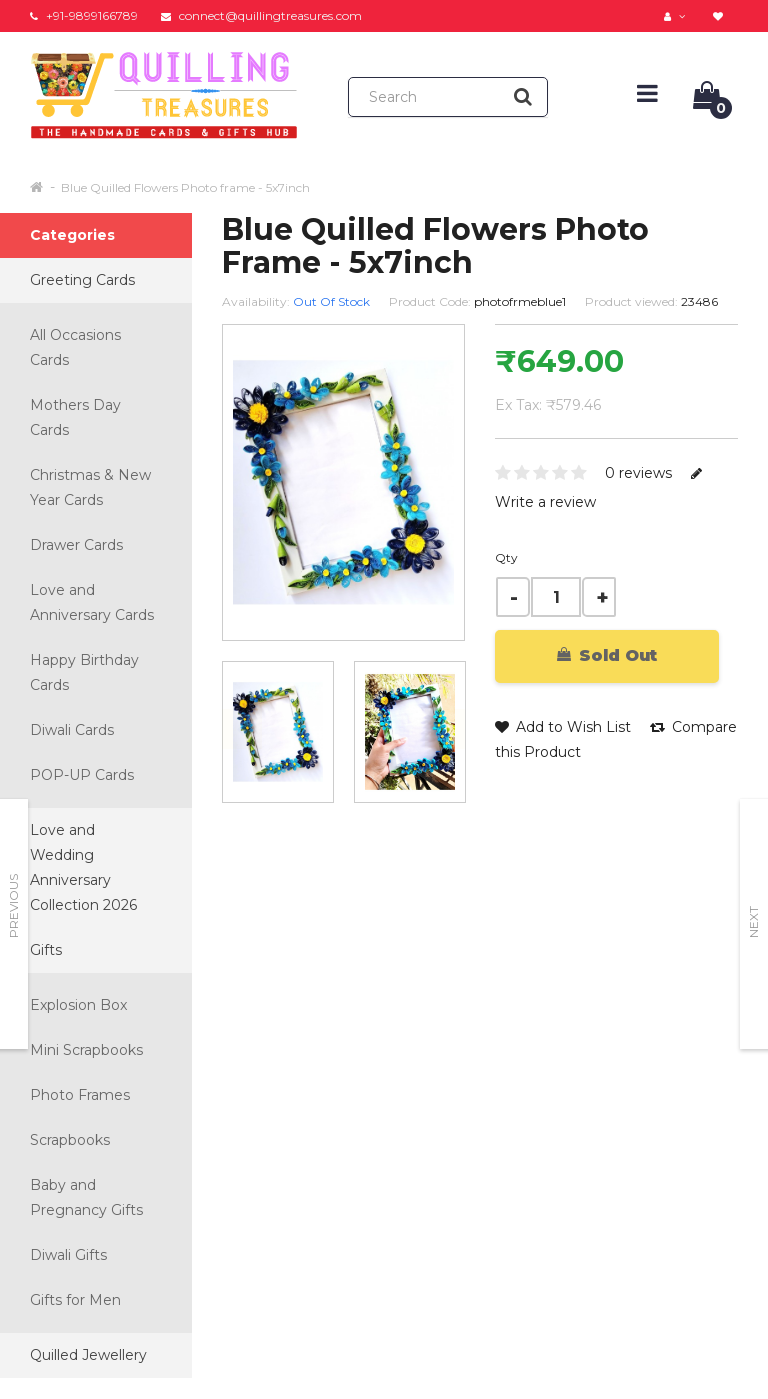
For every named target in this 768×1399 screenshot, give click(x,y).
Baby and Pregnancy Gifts (86, 1197)
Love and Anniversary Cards (92, 602)
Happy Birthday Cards (84, 672)
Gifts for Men (75, 1300)
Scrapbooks (70, 1140)
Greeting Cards (82, 280)
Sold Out (607, 655)
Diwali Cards (72, 730)
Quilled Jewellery (88, 1355)
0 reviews (638, 473)
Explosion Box (78, 1005)
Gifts (46, 950)
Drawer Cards (76, 545)
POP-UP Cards (82, 775)
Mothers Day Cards (75, 417)
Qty (506, 557)
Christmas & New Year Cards (90, 487)
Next (753, 922)
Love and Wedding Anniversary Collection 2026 (83, 867)
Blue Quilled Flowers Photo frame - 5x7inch (185, 187)
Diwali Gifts (68, 1255)
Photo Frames (80, 1095)
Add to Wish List (563, 727)
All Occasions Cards (75, 347)
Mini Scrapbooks (86, 1050)
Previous (13, 906)
